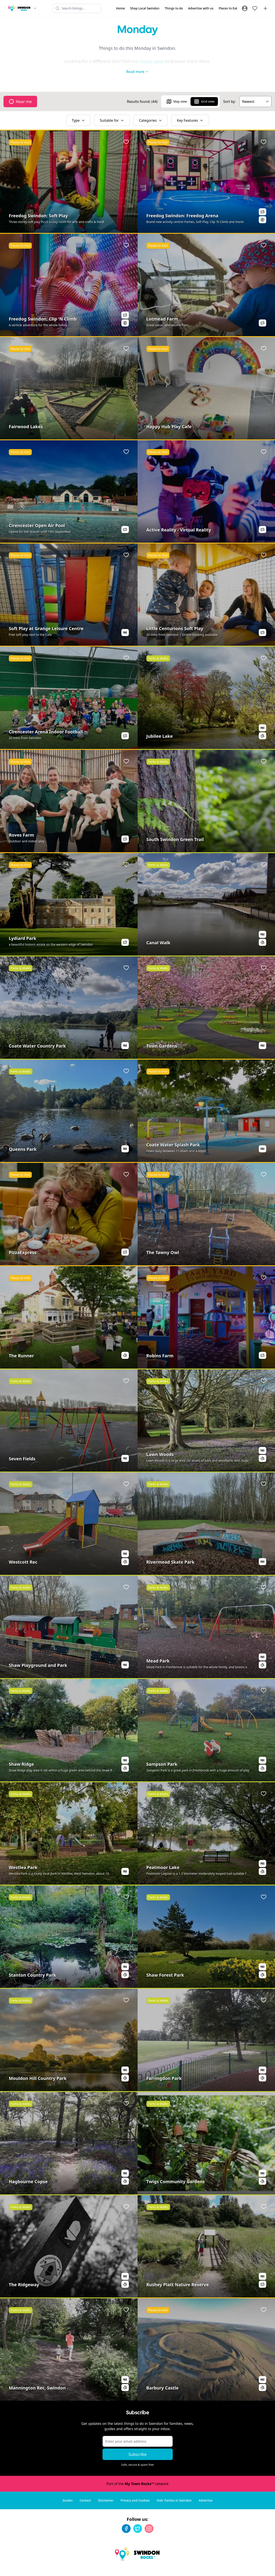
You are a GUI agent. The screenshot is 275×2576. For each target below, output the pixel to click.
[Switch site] (35, 8)
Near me (20, 92)
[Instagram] (149, 2519)
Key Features (190, 111)
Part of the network (137, 2475)
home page (152, 61)
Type (78, 111)
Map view (176, 92)
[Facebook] (126, 2519)
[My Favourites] (254, 8)
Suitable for (112, 111)
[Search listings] (77, 8)
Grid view (204, 92)
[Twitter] (137, 2519)
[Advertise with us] (265, 8)
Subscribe (137, 2445)
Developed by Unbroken (252, 2568)
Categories (150, 111)
